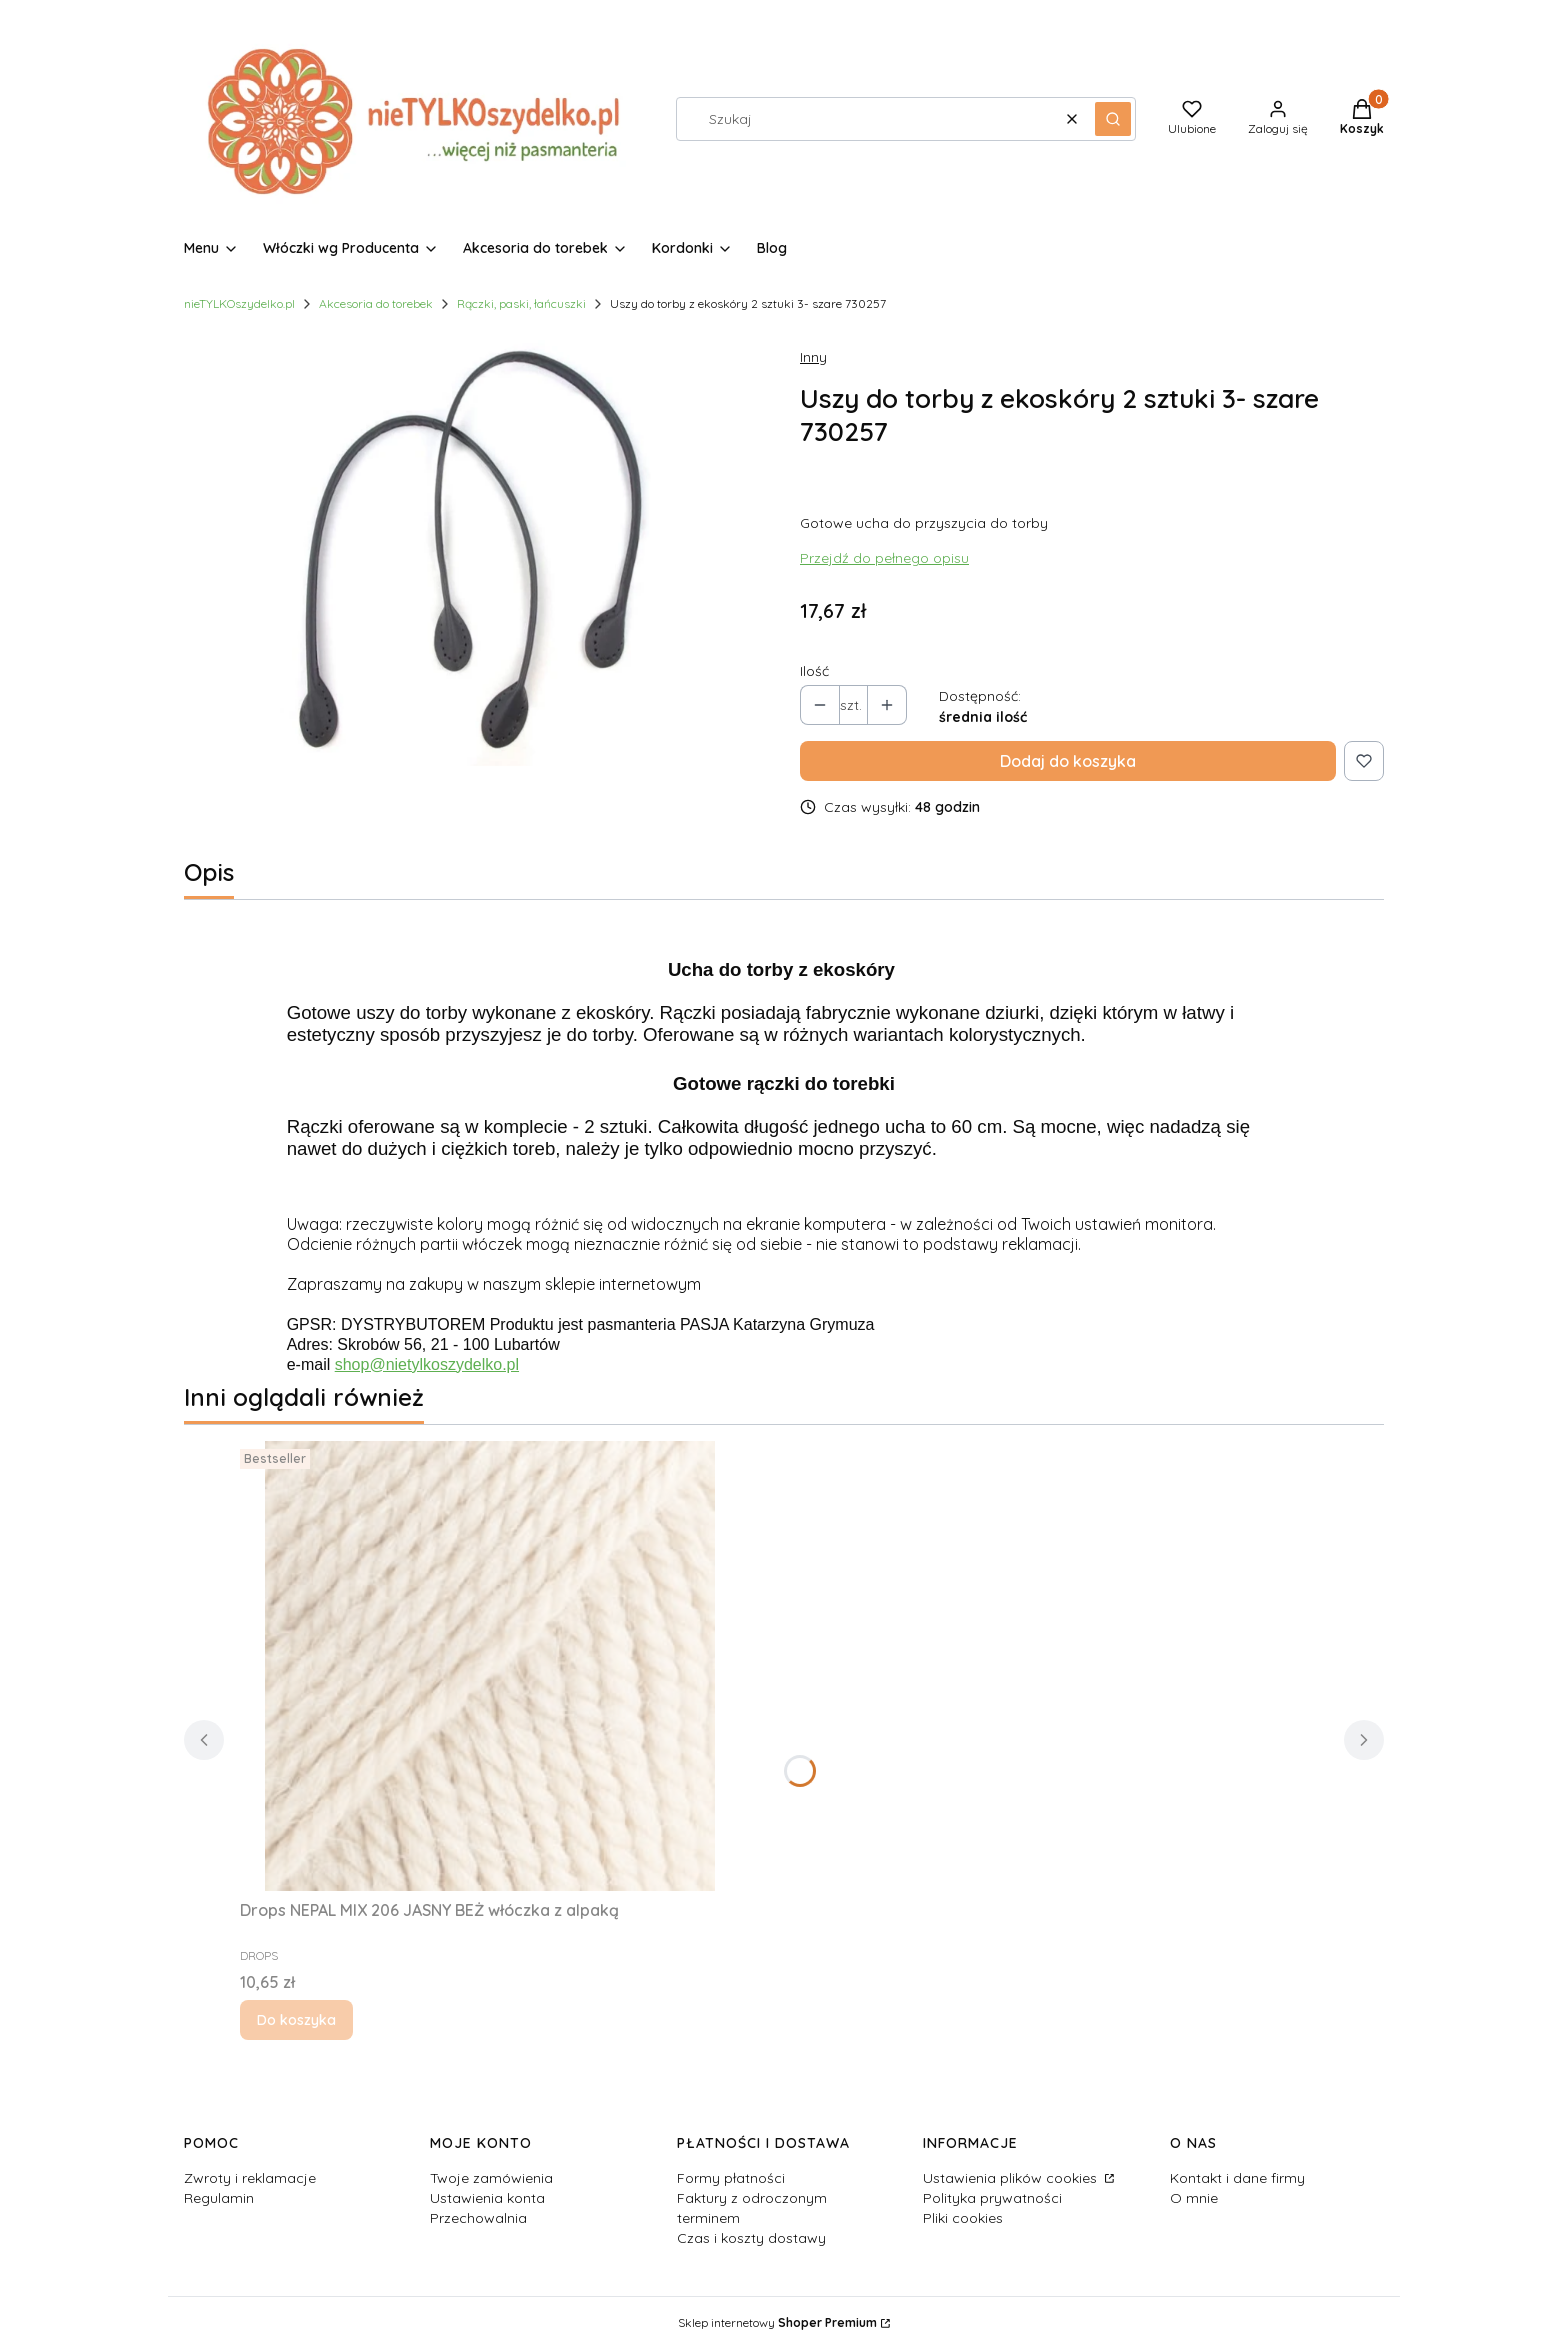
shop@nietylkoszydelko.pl (427, 1364)
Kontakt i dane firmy (1237, 2178)
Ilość (814, 671)
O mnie (1194, 2198)
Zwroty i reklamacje (250, 2178)
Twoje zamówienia (491, 2178)
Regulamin (219, 2198)
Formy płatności (731, 2178)
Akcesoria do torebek (376, 303)
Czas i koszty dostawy (751, 2238)
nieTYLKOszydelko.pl (239, 303)
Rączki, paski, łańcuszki (521, 303)
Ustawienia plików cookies (1012, 2178)
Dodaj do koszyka (1068, 761)
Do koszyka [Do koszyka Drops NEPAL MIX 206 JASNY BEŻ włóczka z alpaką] (296, 2020)
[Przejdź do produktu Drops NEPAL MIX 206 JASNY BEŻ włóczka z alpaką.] (490, 1666)
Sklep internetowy (777, 2322)
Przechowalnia (478, 2218)
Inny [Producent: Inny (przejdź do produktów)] (813, 357)
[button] (1113, 119)
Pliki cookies (963, 2218)
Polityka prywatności (992, 2198)
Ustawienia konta (487, 2198)
